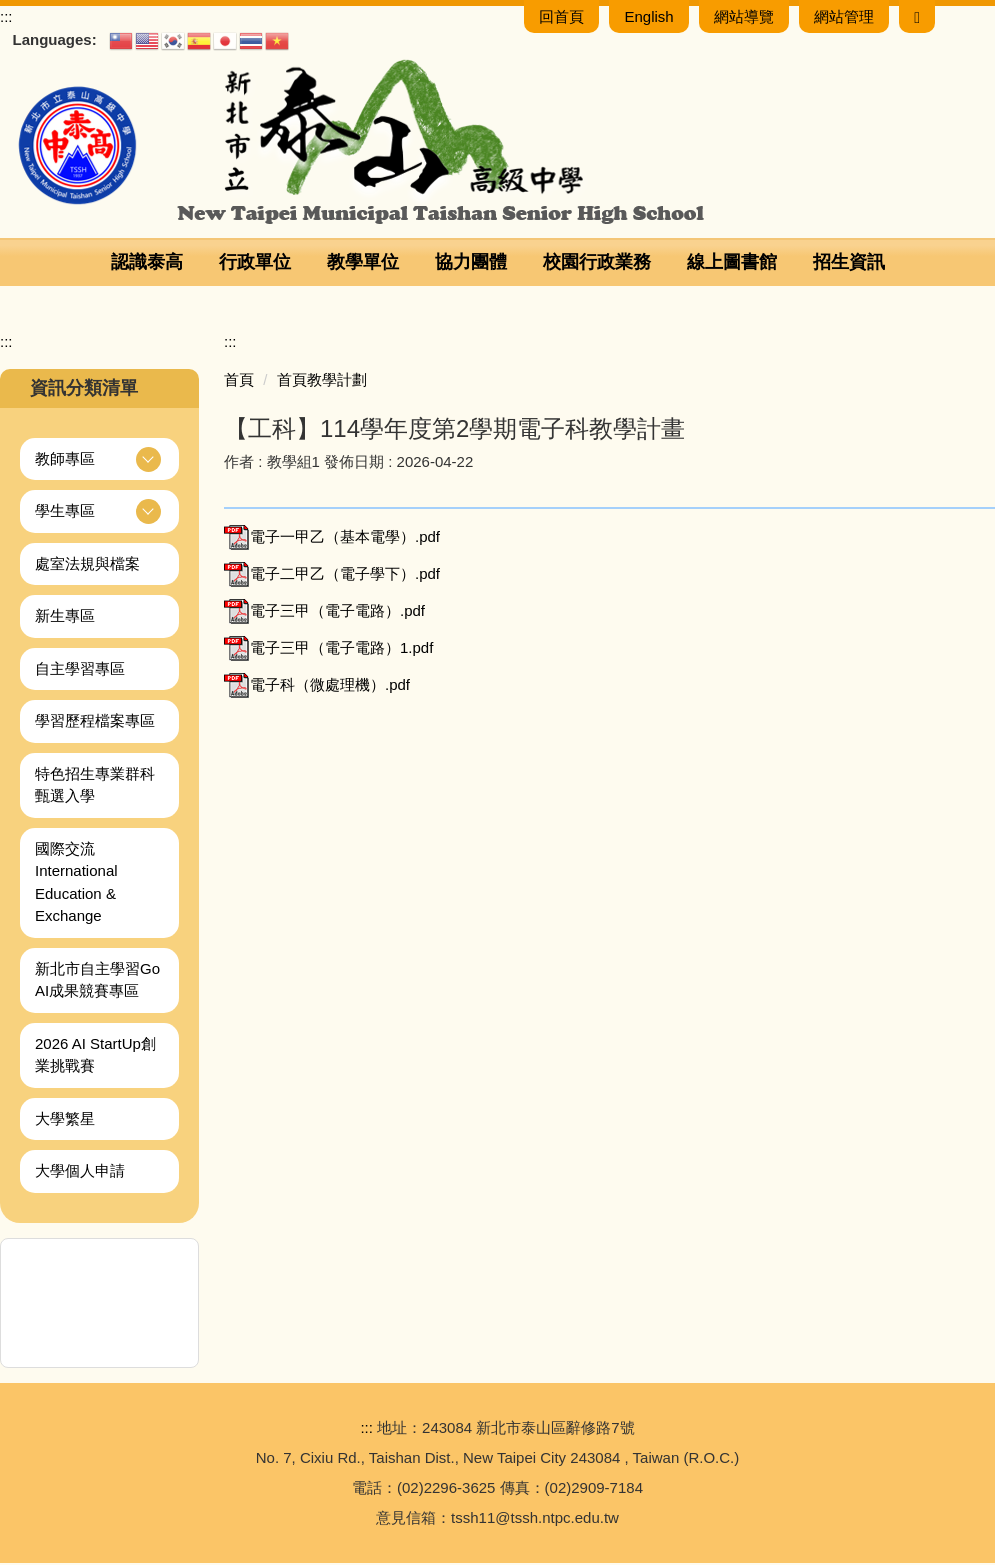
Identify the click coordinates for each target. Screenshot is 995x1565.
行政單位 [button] (255, 264)
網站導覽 (744, 18)
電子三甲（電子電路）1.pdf (328, 649)
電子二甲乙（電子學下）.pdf (332, 575)
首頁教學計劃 (322, 381)
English (648, 18)
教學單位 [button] (363, 264)
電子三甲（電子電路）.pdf (324, 612)
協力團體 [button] (471, 264)
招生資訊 (849, 264)
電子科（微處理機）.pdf (317, 686)
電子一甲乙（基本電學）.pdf (332, 538)
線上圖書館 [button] (732, 264)
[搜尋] (917, 18)
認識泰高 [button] (147, 264)
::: (6, 18)
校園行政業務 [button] (597, 264)
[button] (99, 461)
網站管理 (844, 18)
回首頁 (561, 18)
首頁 (239, 381)
